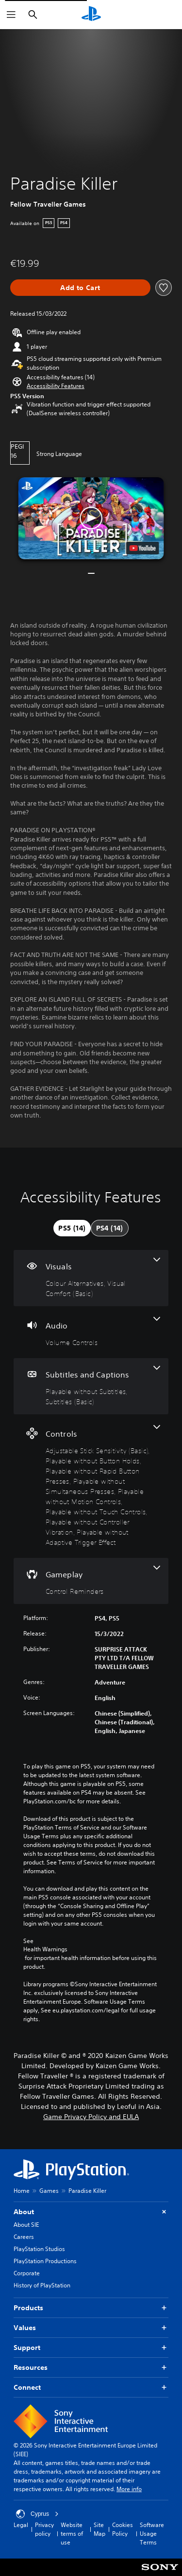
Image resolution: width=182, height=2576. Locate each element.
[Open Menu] (11, 14)
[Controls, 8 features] (91, 1486)
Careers (24, 2237)
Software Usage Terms (152, 2533)
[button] (55, 386)
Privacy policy (44, 2529)
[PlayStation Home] (91, 14)
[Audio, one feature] (91, 1332)
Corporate (27, 2273)
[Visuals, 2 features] (91, 1278)
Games (49, 2191)
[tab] (71, 1228)
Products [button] (91, 2308)
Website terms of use (72, 2533)
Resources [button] (91, 2367)
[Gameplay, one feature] (91, 1581)
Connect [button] (91, 2387)
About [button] (91, 2212)
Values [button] (91, 2328)
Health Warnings (45, 1949)
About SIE (26, 2224)
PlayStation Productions (45, 2261)
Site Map (99, 2529)
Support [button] (91, 2347)
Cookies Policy (122, 2529)
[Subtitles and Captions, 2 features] (91, 1386)
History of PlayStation (42, 2285)
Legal (21, 2525)
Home (22, 2191)
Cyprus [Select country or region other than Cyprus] (37, 2514)
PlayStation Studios (39, 2249)
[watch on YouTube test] (142, 548)
